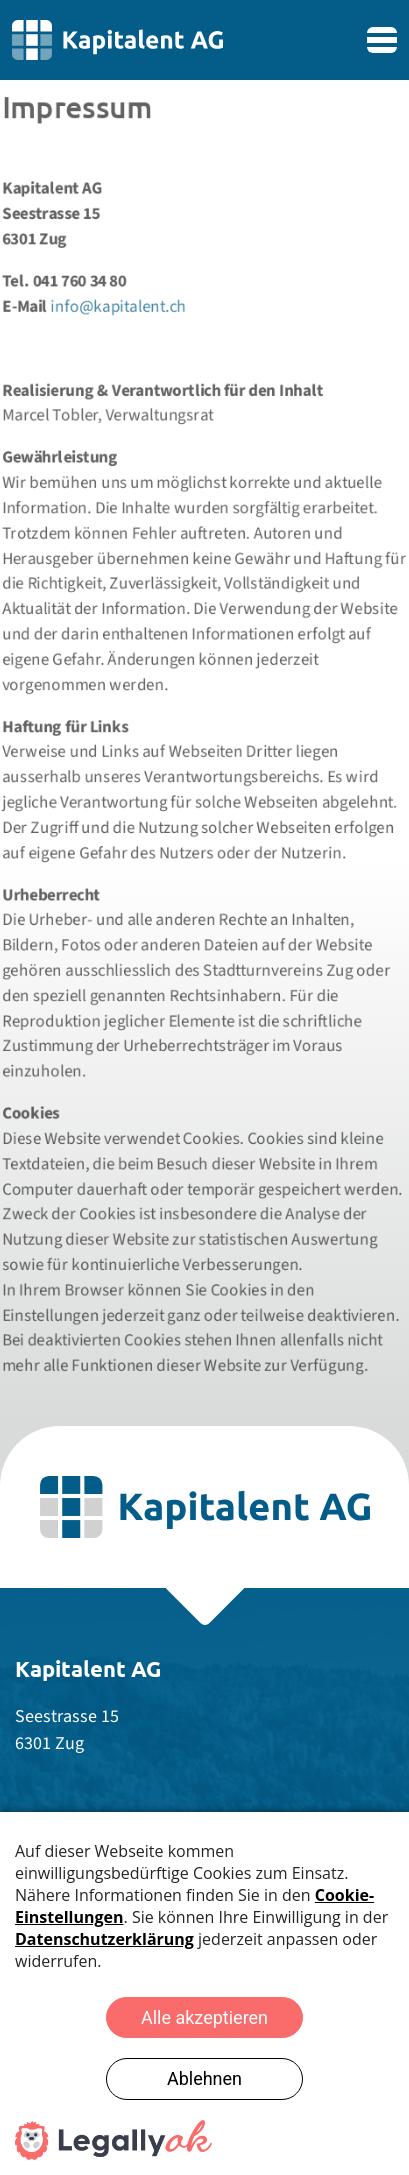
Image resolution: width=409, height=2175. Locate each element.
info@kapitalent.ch (116, 296)
